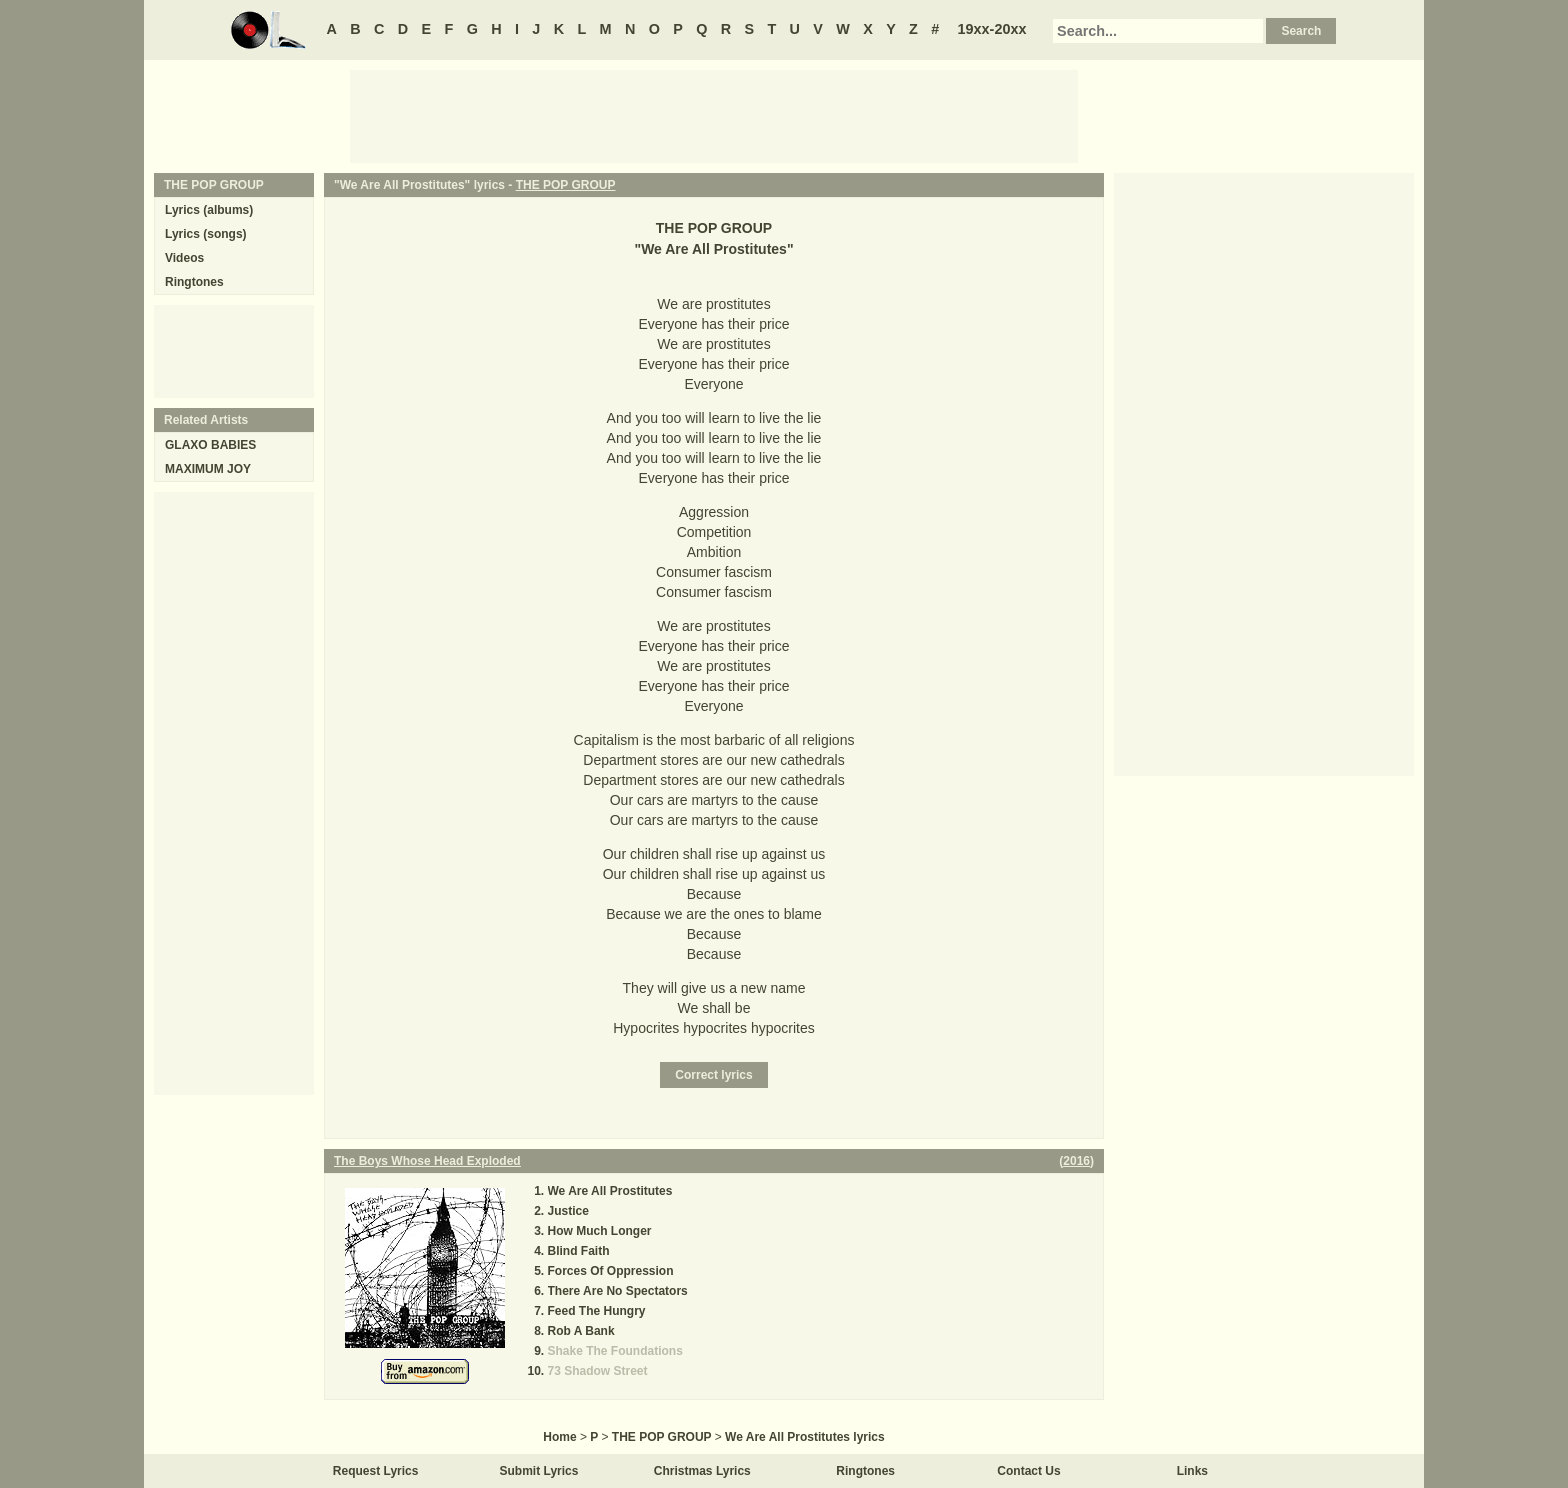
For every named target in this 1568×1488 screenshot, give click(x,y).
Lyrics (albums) (209, 210)
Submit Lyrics (539, 1471)
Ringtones (194, 282)
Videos (184, 258)
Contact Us (1028, 1471)
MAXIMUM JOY (208, 469)
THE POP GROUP (566, 185)
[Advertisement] (714, 115)
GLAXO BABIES (210, 445)
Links (1192, 1471)
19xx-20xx (992, 29)
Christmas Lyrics (702, 1471)
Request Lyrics (376, 1471)
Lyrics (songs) (206, 234)
